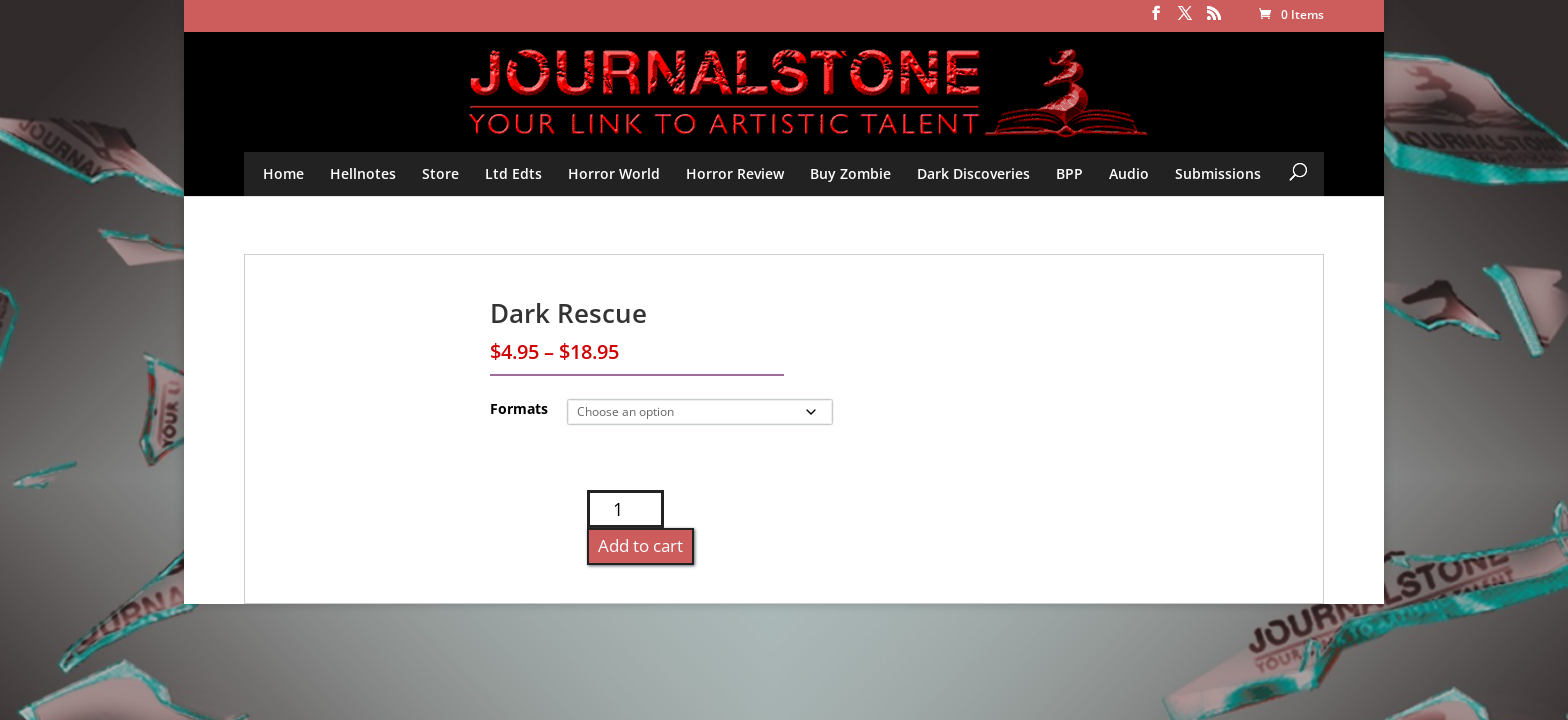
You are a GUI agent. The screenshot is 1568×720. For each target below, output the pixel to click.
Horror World (614, 173)
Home (283, 173)
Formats (519, 408)
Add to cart (640, 545)
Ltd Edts (513, 173)
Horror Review (735, 173)
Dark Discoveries (973, 173)
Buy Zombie (850, 173)
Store (440, 173)
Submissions (1218, 173)
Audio (1129, 173)
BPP (1069, 173)
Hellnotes (363, 173)
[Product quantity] (625, 509)
